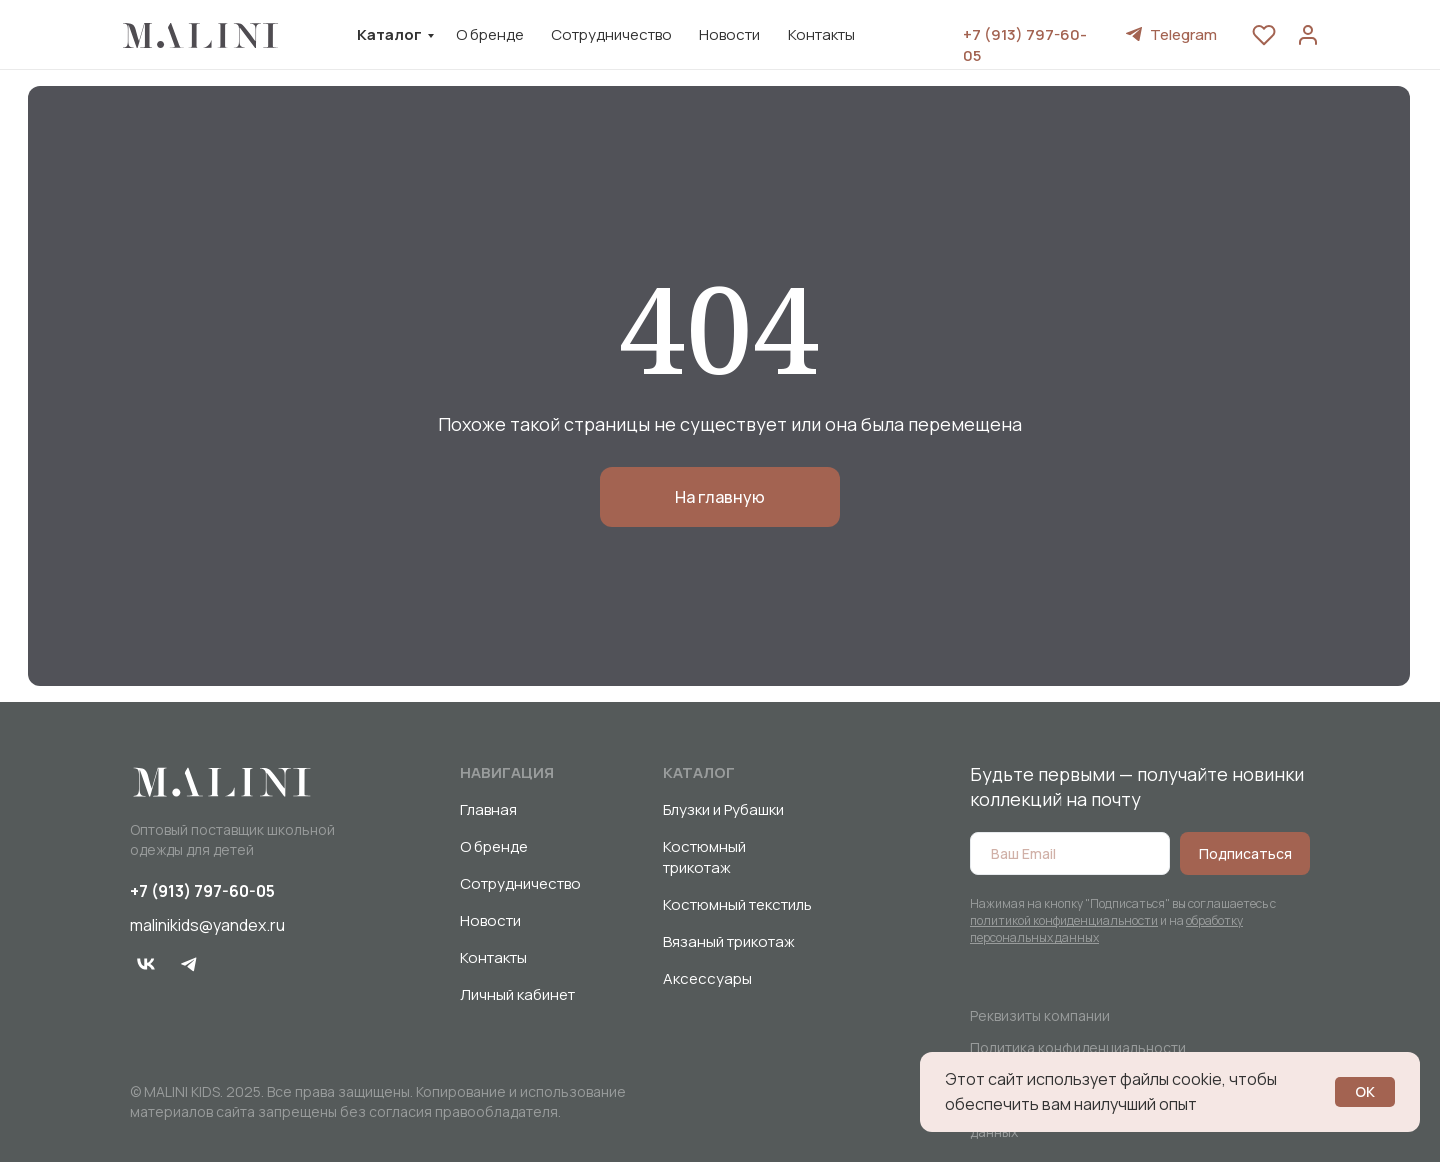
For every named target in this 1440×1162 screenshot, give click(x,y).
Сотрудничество (611, 34)
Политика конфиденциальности (1078, 1047)
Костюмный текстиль (737, 904)
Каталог (389, 34)
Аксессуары (707, 978)
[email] (1070, 853)
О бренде (490, 34)
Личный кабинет (517, 994)
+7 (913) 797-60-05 (202, 891)
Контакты (821, 34)
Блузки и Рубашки (723, 809)
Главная (488, 809)
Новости (729, 34)
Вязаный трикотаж (729, 941)
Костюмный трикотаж (704, 857)
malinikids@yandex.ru (207, 925)
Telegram (1183, 34)
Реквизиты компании (1040, 1015)
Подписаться (1245, 853)
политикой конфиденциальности (1064, 920)
